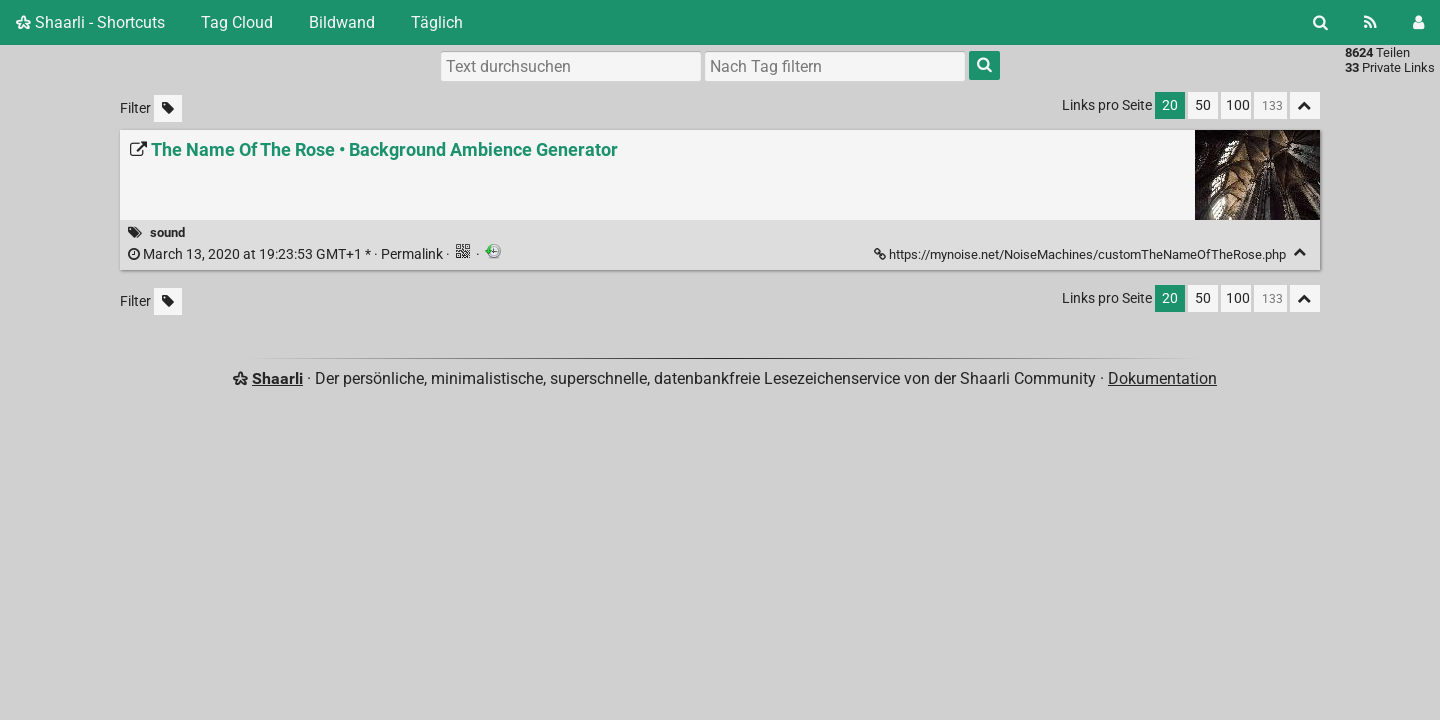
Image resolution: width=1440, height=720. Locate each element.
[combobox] (835, 66)
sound (167, 232)
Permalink (287, 254)
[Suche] (1320, 22)
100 (1238, 105)
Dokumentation (1162, 378)
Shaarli (277, 378)
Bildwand (342, 22)
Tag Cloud (237, 22)
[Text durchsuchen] (571, 66)
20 (1170, 105)
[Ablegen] (1300, 252)
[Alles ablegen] (1305, 105)
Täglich (437, 22)
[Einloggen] (1418, 22)
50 (1203, 105)
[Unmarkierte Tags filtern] (168, 108)
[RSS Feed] (1370, 22)
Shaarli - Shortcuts (90, 22)
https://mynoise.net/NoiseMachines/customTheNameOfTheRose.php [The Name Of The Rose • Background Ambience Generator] (1081, 254)
